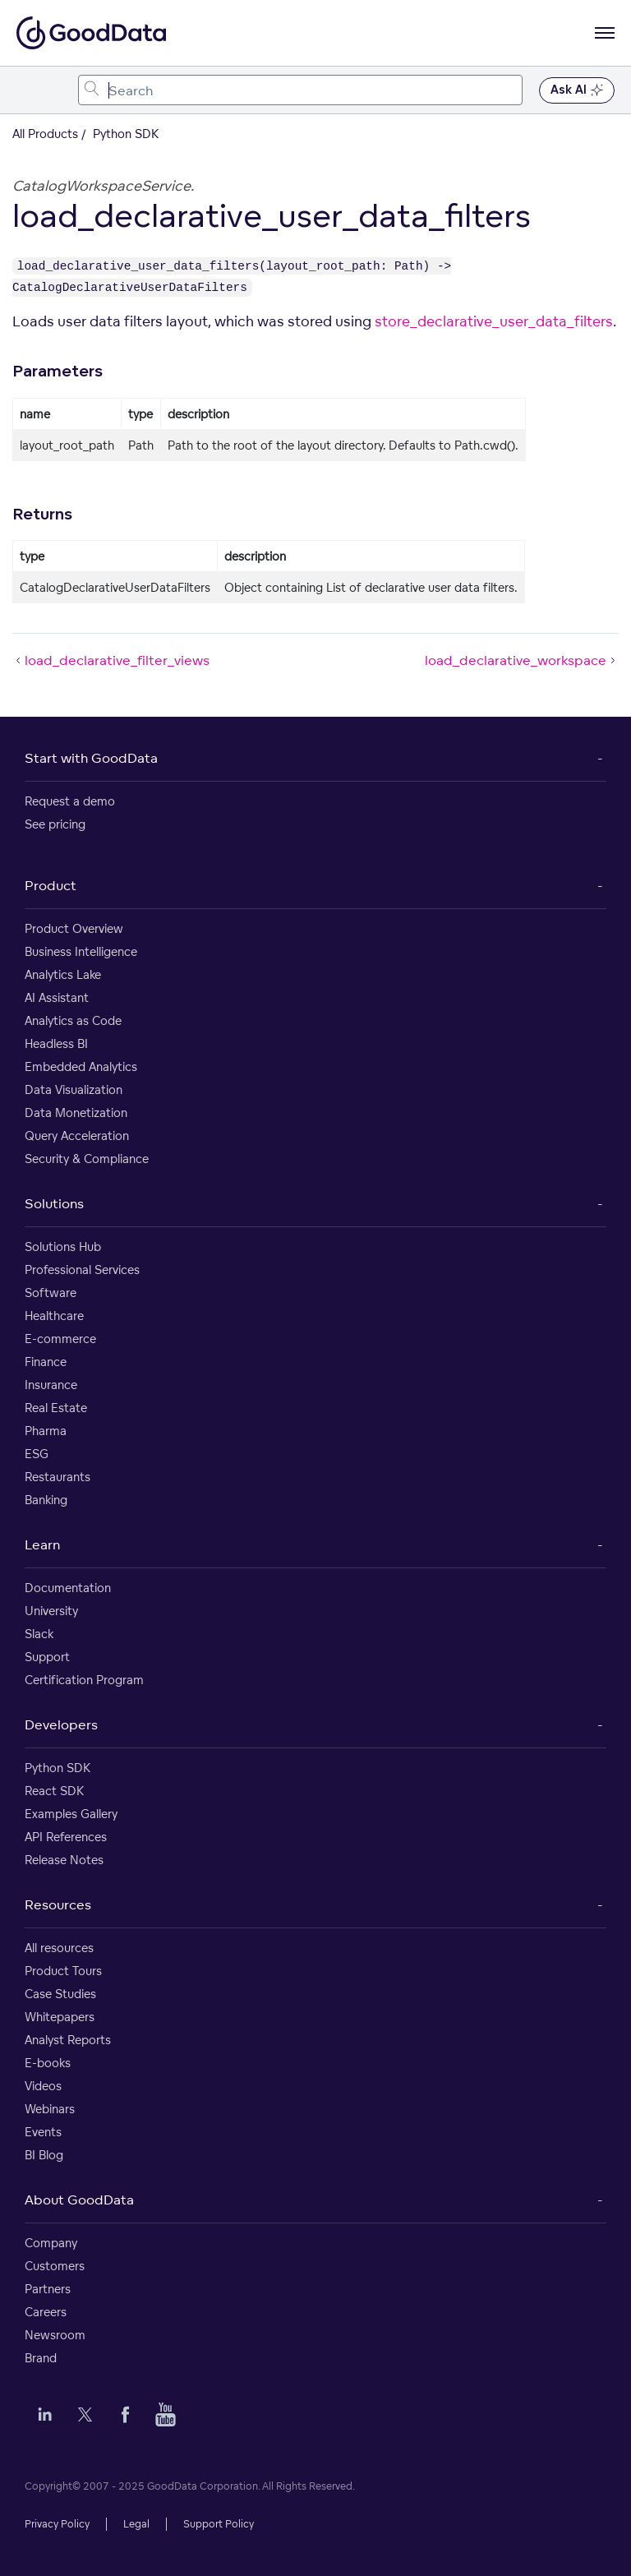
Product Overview (74, 928)
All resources (59, 1948)
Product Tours (63, 1971)
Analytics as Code (73, 1020)
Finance (46, 1362)
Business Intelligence (81, 951)
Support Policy (218, 2524)
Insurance (51, 1385)
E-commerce (60, 1339)
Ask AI (576, 90)
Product (50, 885)
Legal (136, 2524)
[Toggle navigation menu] (30, 90)
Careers (46, 2312)
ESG (36, 1454)
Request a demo (70, 801)
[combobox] (300, 90)
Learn (42, 1544)
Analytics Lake (63, 974)
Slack (39, 1634)
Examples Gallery (71, 1814)
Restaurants (57, 1477)
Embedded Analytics (81, 1066)
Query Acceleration (77, 1136)
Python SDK (57, 1768)
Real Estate (56, 1408)
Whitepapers (59, 2017)
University (51, 1611)
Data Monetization (76, 1112)
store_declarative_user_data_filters (494, 321)
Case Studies (60, 1994)
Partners (48, 2289)
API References (66, 1837)
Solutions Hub (63, 1246)
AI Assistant (57, 997)
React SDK (54, 1791)
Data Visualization (73, 1089)
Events (43, 2132)
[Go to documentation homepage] (91, 32)
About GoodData (79, 2199)
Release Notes (64, 1860)
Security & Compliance (87, 1159)
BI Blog (44, 2155)
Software (50, 1293)
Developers (61, 1724)
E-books (48, 2063)
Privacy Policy (57, 2524)
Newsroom (55, 2335)
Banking (46, 1500)
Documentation (68, 1588)
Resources (58, 1904)
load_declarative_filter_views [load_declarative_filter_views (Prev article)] (111, 660)
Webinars (50, 2109)
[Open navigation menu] (604, 32)
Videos (43, 2086)
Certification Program (84, 1680)
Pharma (46, 1431)
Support (47, 1657)
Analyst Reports (68, 2040)
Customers (55, 2266)
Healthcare (54, 1316)
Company (51, 2243)
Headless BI (56, 1043)
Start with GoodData (91, 758)
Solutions (54, 1203)
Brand (41, 2358)
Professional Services (82, 1269)
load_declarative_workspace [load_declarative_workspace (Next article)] (522, 660)
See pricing (55, 824)
